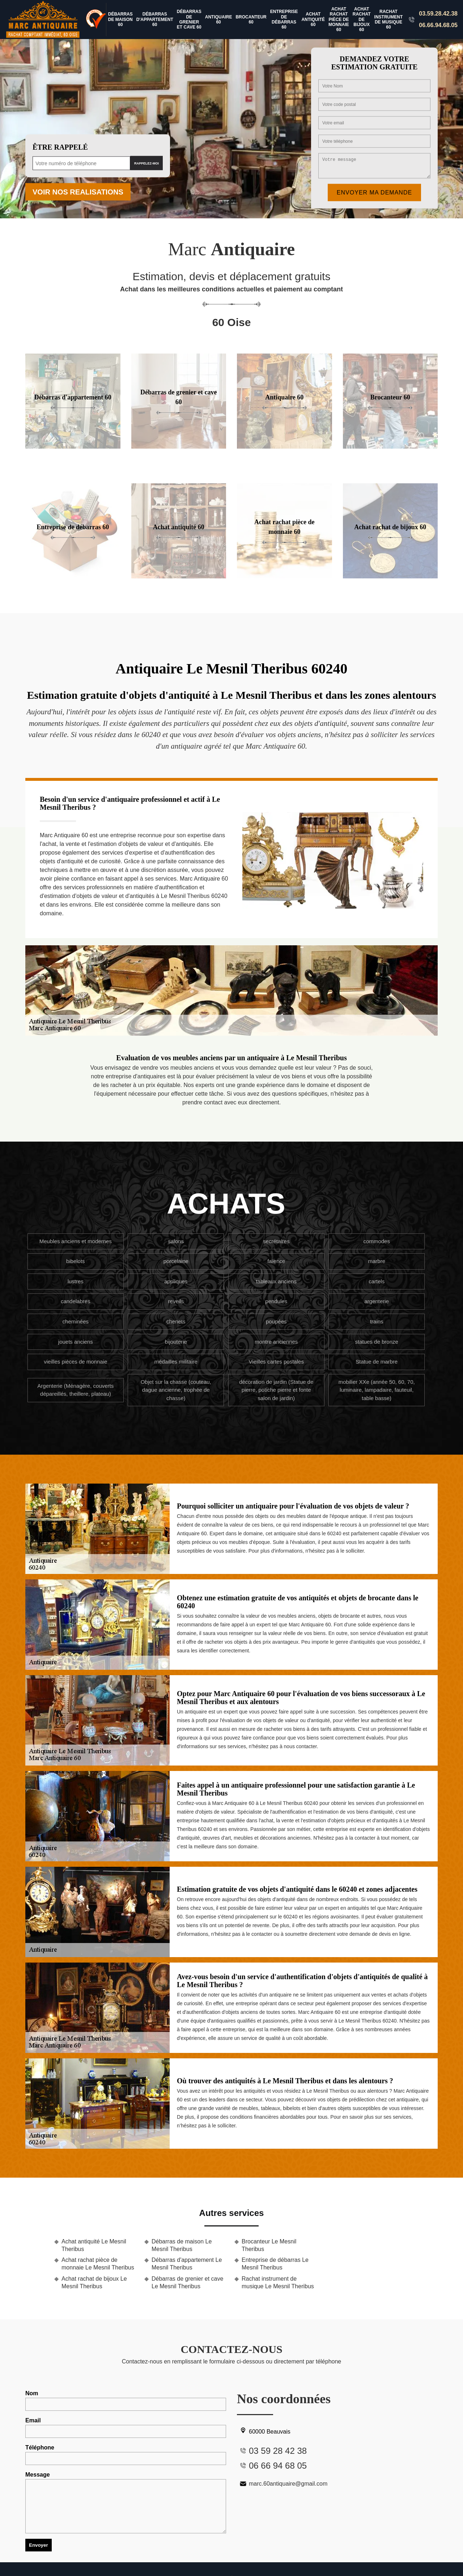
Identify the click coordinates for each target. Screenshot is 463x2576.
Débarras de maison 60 (120, 19)
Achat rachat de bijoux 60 (362, 20)
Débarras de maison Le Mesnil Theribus (182, 2245)
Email (125, 2427)
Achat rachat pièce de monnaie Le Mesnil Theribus (97, 2264)
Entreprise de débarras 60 (284, 19)
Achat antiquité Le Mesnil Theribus (93, 2245)
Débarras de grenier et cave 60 (189, 19)
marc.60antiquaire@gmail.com (282, 2484)
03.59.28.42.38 (438, 13)
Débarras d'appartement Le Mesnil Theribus (187, 2264)
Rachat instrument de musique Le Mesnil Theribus (278, 2282)
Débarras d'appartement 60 (154, 19)
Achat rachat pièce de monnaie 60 (338, 20)
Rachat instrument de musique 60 (388, 19)
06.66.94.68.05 (438, 25)
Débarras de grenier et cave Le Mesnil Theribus (187, 2282)
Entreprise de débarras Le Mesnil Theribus (275, 2264)
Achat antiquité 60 (313, 19)
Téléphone (125, 2454)
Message (125, 2502)
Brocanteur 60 (250, 19)
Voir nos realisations (78, 192)
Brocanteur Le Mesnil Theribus (269, 2245)
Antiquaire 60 (218, 19)
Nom (125, 2400)
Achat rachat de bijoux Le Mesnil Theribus (94, 2282)
